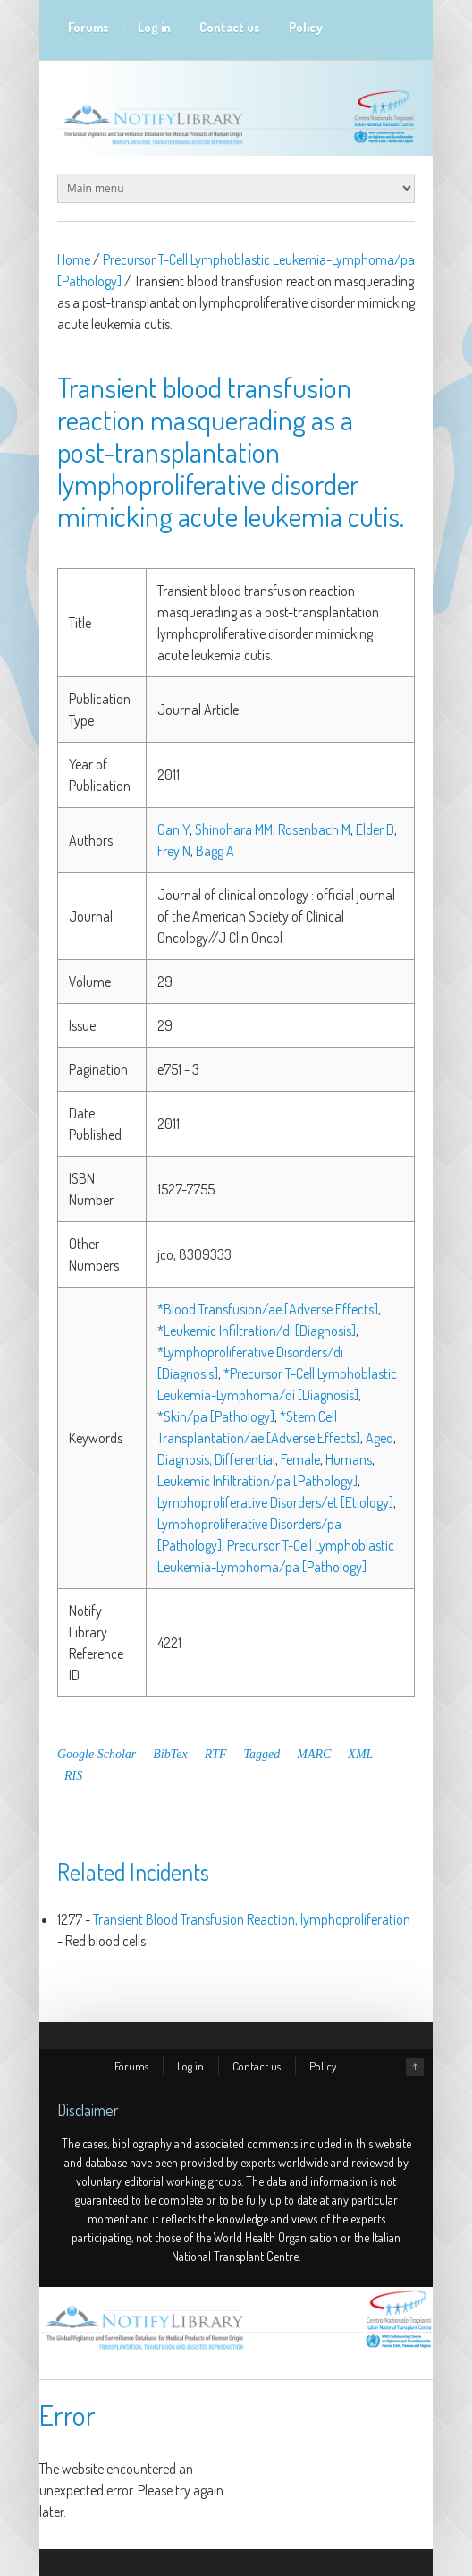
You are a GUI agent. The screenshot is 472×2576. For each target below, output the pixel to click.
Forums (88, 27)
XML (360, 1754)
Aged (379, 1438)
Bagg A (215, 851)
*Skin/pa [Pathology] (215, 1416)
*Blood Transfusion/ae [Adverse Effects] (267, 1309)
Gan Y (173, 829)
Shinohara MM (234, 829)
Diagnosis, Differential (216, 1459)
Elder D (375, 829)
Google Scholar (96, 1754)
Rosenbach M (314, 829)
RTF (216, 1754)
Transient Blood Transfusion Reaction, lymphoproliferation (251, 1919)
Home (73, 259)
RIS (73, 1775)
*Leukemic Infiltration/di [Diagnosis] (256, 1330)
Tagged (262, 1754)
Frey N (173, 851)
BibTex (170, 1754)
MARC (314, 1754)
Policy (306, 27)
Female (300, 1459)
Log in (154, 27)
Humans (348, 1459)
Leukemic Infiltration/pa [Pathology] (257, 1481)
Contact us (229, 27)
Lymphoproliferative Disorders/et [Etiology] (275, 1502)
